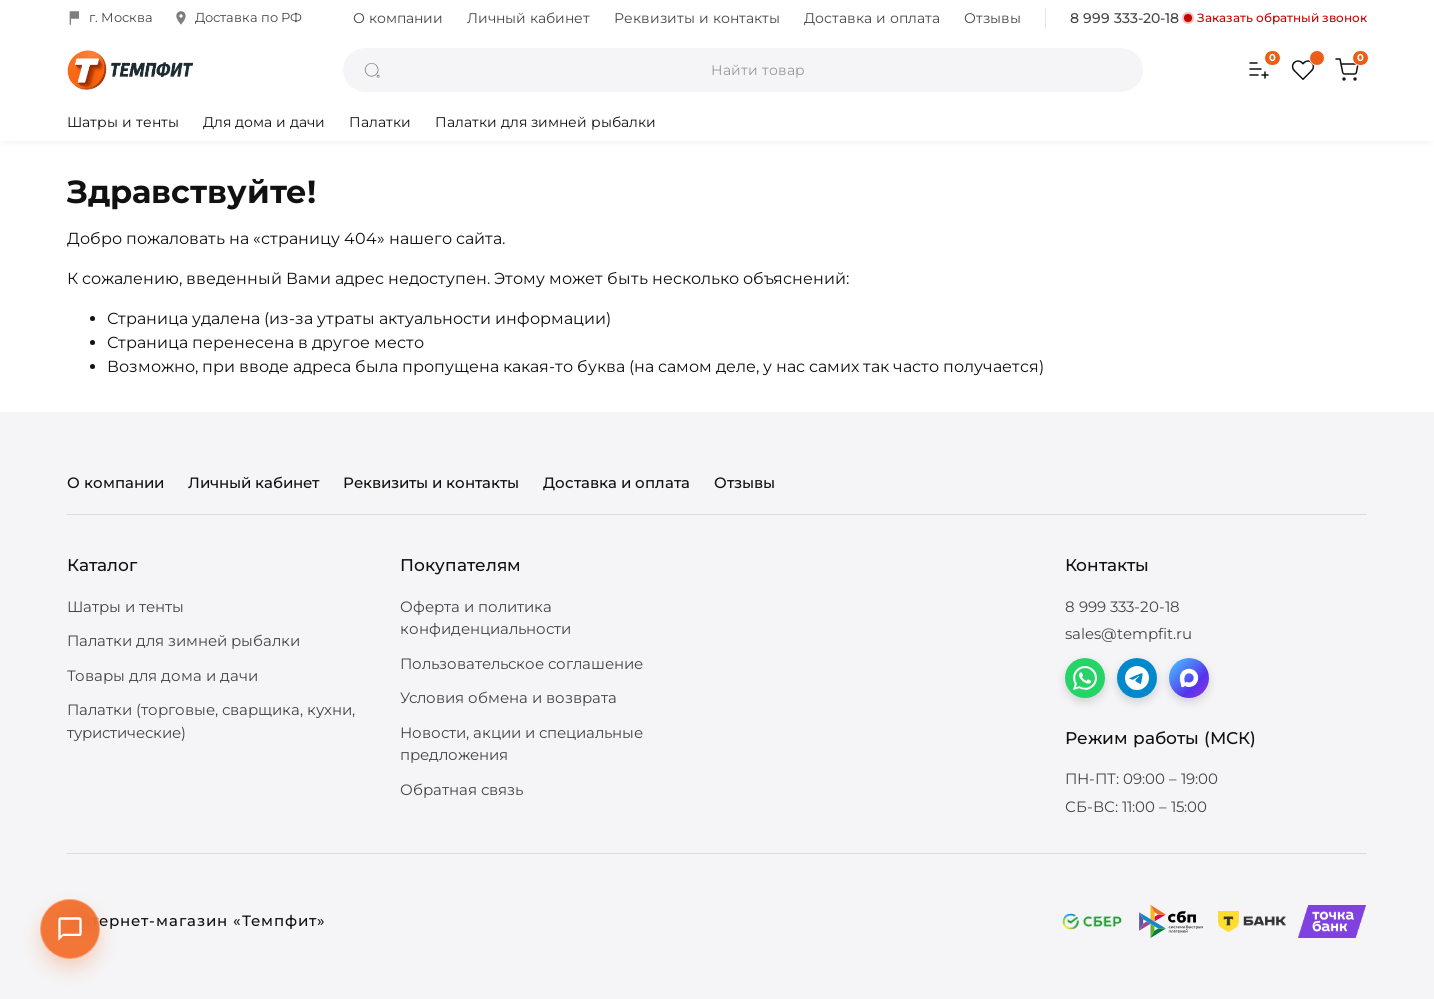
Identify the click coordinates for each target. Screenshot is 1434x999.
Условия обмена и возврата (508, 697)
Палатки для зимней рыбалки (545, 122)
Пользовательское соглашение (521, 663)
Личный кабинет (528, 18)
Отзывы (992, 18)
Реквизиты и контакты (697, 18)
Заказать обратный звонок (1275, 18)
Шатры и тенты (123, 122)
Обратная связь (461, 789)
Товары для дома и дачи (162, 675)
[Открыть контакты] (70, 929)
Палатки (380, 122)
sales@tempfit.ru (1128, 633)
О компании (398, 18)
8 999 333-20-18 (1124, 18)
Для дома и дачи (264, 122)
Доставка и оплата (872, 18)
